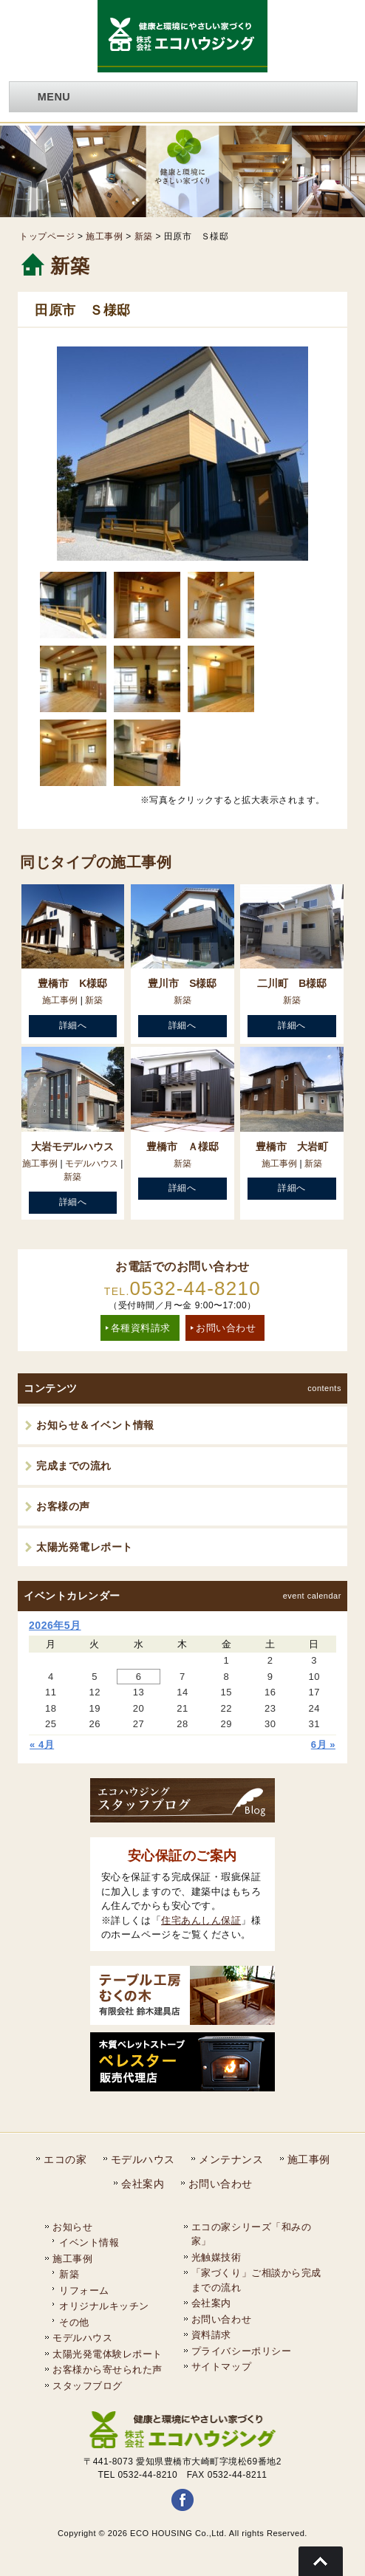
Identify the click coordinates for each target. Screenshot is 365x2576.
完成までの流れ (74, 1466)
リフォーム (84, 2290)
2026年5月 (55, 1625)
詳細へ (73, 1025)
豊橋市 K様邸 (72, 983)
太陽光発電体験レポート (107, 2354)
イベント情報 (89, 2242)
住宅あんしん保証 (201, 1920)
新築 (143, 236)
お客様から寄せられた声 (107, 2369)
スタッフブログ (87, 2385)
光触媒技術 (216, 2257)
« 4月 (42, 1744)
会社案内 (142, 2184)
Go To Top (321, 2561)
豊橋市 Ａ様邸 (182, 1146)
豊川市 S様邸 (182, 983)
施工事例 (104, 236)
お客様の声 (63, 1506)
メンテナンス (231, 2159)
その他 (74, 2322)
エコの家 (65, 2159)
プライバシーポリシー (241, 2351)
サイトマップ (221, 2366)
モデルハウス (91, 1163)
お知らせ (72, 2226)
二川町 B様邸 (292, 983)
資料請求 (211, 2334)
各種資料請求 (141, 1327)
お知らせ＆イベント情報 (95, 1425)
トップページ (47, 236)
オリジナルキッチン (104, 2306)
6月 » (323, 1744)
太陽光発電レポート (84, 1547)
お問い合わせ (226, 1327)
